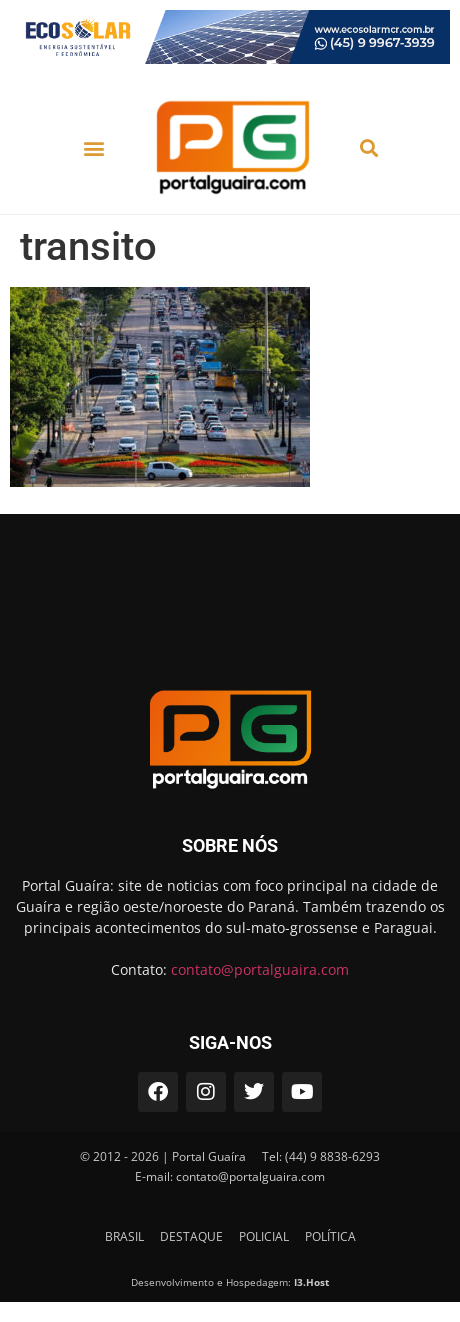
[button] (93, 147)
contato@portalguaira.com (260, 969)
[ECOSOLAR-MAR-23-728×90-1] (230, 58)
